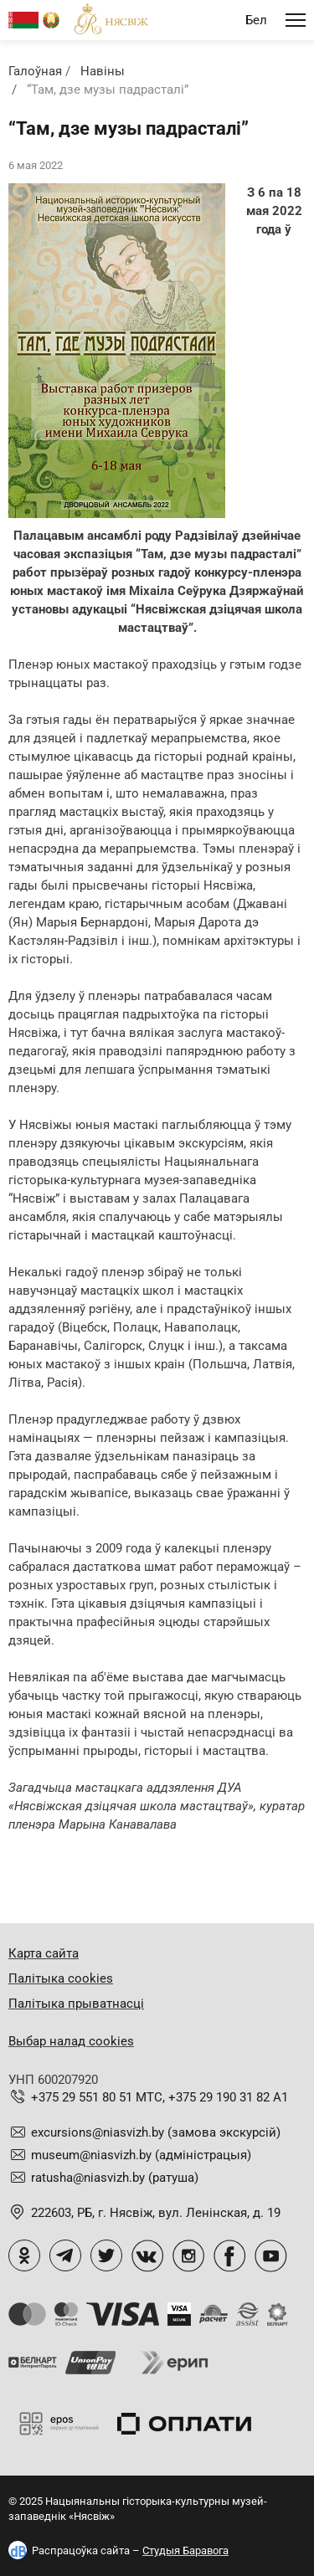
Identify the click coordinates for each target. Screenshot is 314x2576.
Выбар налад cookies (71, 2041)
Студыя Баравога (185, 2550)
